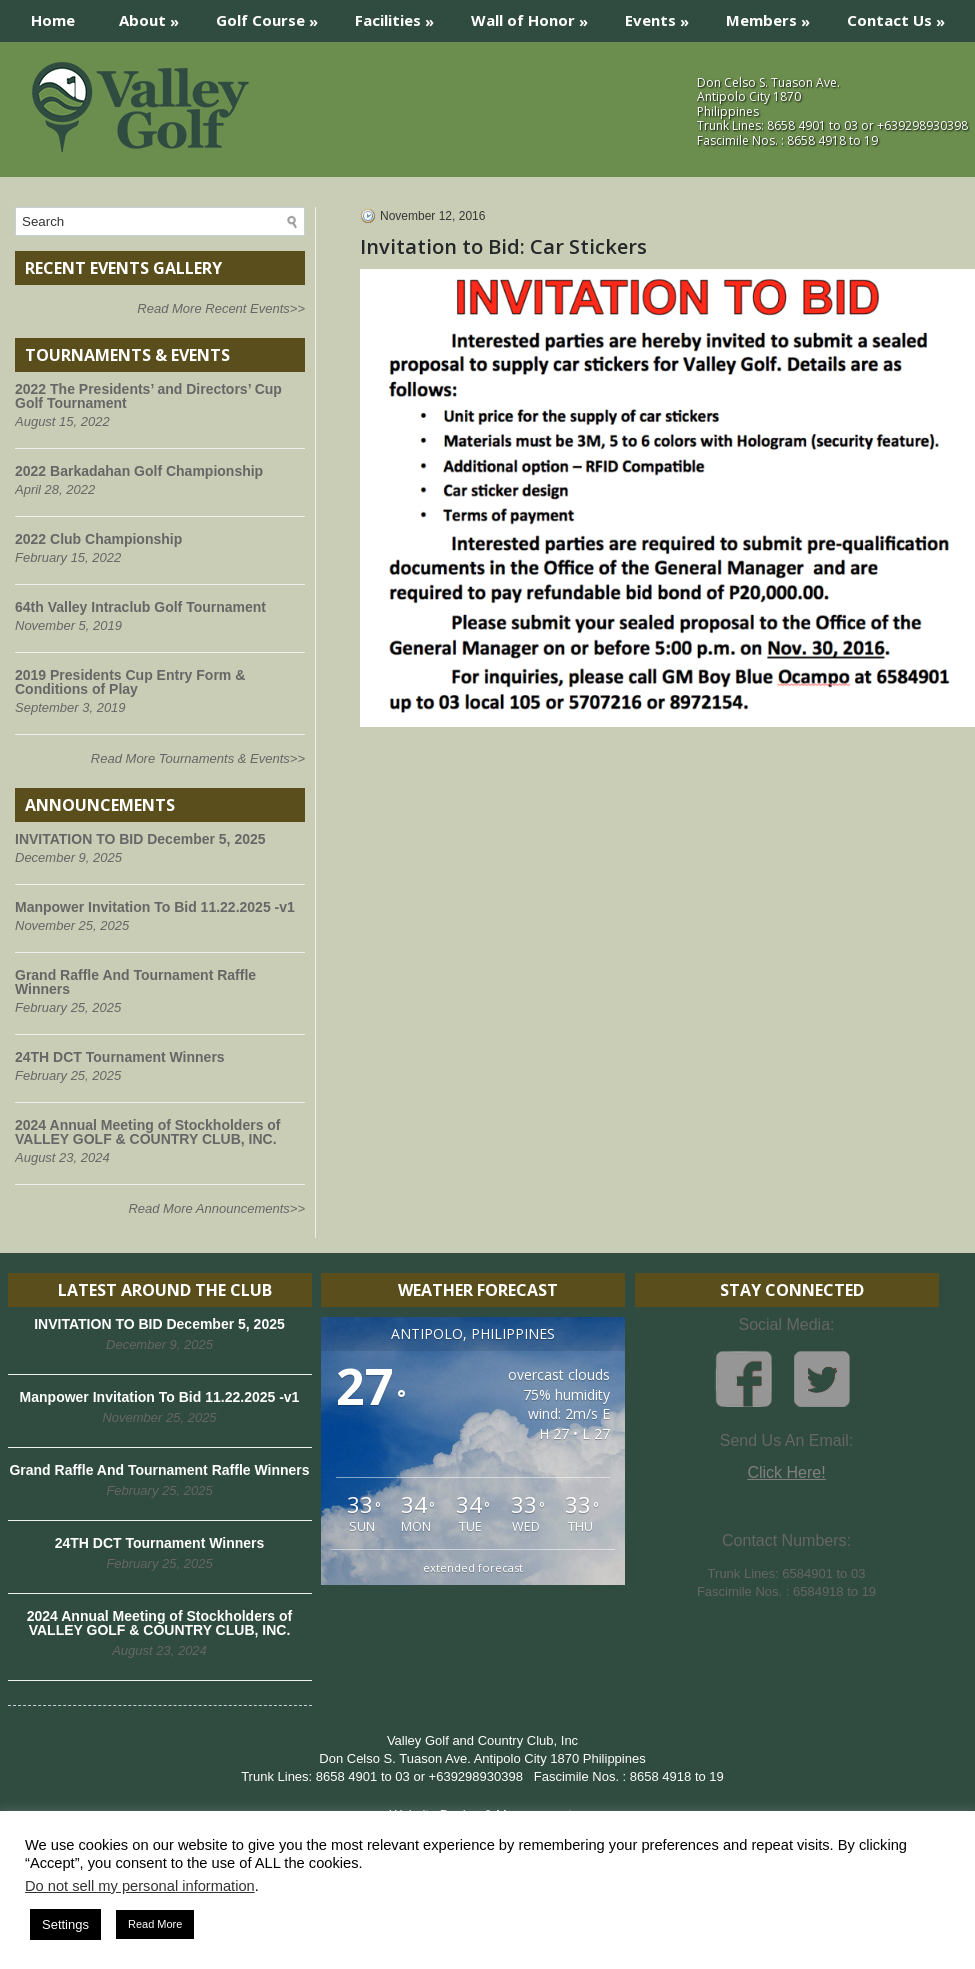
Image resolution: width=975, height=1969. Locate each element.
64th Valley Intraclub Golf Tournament (140, 607)
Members (774, 15)
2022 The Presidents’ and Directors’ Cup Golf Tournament (148, 396)
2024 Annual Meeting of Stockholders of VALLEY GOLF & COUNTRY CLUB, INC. (148, 1132)
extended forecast (473, 1567)
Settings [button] (65, 1924)
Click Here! (786, 1472)
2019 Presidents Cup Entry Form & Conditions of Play (130, 682)
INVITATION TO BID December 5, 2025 (140, 839)
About (155, 15)
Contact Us (902, 15)
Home (53, 20)
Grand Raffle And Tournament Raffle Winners (135, 982)
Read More (155, 1924)
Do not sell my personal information (140, 1886)
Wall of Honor (536, 15)
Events (663, 15)
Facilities (401, 15)
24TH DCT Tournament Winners (120, 1057)
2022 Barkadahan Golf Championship (139, 471)
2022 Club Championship (98, 539)
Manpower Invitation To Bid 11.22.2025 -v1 (155, 907)
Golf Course (273, 15)
